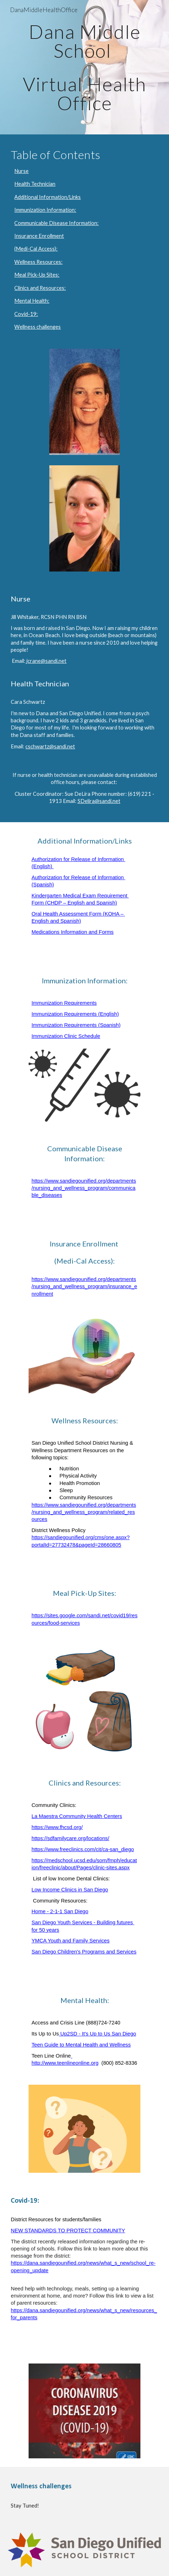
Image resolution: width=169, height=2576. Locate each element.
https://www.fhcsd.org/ (57, 1827)
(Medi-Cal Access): (36, 249)
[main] (84, 67)
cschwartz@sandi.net (50, 746)
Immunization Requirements (63, 1003)
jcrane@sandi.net (45, 661)
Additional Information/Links (47, 197)
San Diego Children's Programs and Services (83, 1952)
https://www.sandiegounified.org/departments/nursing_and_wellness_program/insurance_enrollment (84, 1286)
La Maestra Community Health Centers (76, 1816)
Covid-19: (26, 314)
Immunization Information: (45, 210)
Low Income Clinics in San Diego (69, 1890)
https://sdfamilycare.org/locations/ (70, 1838)
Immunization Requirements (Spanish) (75, 1025)
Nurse (21, 171)
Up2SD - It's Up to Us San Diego (97, 2034)
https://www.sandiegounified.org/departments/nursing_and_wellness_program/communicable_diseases (83, 1188)
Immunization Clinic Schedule (65, 1036)
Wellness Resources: (38, 262)
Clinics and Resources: (40, 288)
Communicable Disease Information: (56, 223)
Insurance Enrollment (39, 236)
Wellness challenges (37, 327)
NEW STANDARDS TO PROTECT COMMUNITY (68, 2230)
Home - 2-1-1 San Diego (59, 1911)
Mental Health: (31, 301)
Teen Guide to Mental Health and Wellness (81, 2045)
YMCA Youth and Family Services (70, 1940)
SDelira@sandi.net (99, 801)
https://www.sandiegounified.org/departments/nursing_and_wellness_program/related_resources (83, 1512)
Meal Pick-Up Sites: (36, 275)
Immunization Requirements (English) (75, 1014)
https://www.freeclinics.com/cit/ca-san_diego (82, 1849)
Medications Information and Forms (72, 932)
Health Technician (34, 184)
